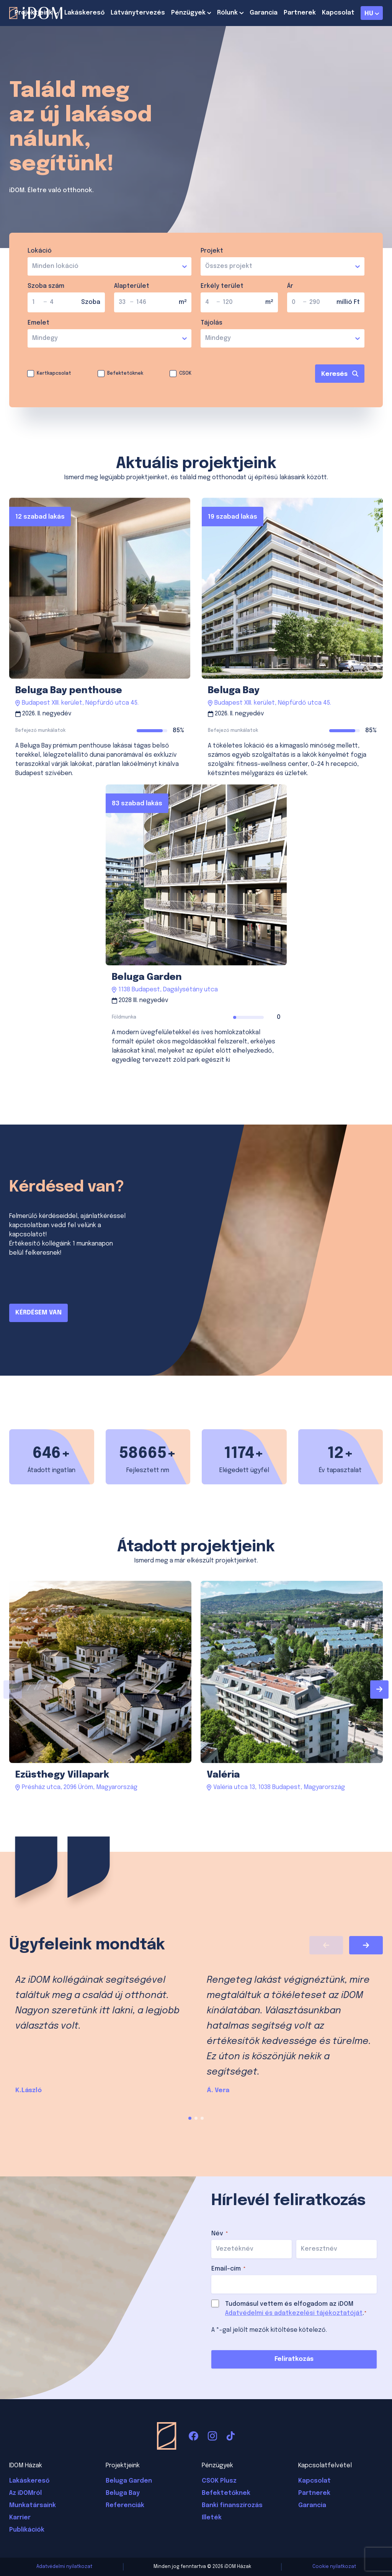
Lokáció (40, 251)
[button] (189, 2118)
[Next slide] (379, 1689)
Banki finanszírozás (232, 2505)
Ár (290, 286)
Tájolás (211, 323)
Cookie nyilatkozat (334, 2567)
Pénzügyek (188, 13)
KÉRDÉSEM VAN (38, 1312)
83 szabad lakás (137, 803)
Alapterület (131, 286)
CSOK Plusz (219, 2481)
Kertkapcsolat (54, 373)
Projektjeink (33, 13)
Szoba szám (46, 286)
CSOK (185, 373)
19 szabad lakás (232, 517)
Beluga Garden (129, 2481)
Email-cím (228, 2269)
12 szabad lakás (40, 517)
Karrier (20, 2517)
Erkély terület (222, 286)
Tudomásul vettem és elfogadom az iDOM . (296, 2309)
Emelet (38, 323)
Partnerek (300, 13)
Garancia (264, 13)
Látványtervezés (138, 13)
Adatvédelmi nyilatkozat (64, 2567)
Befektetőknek (125, 373)
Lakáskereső (84, 13)
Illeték (212, 2517)
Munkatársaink (32, 2505)
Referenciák (125, 2505)
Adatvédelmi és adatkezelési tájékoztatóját (294, 2313)
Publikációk (26, 2530)
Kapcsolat (338, 13)
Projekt (212, 251)
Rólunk (227, 13)
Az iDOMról (25, 2493)
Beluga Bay (123, 2493)
